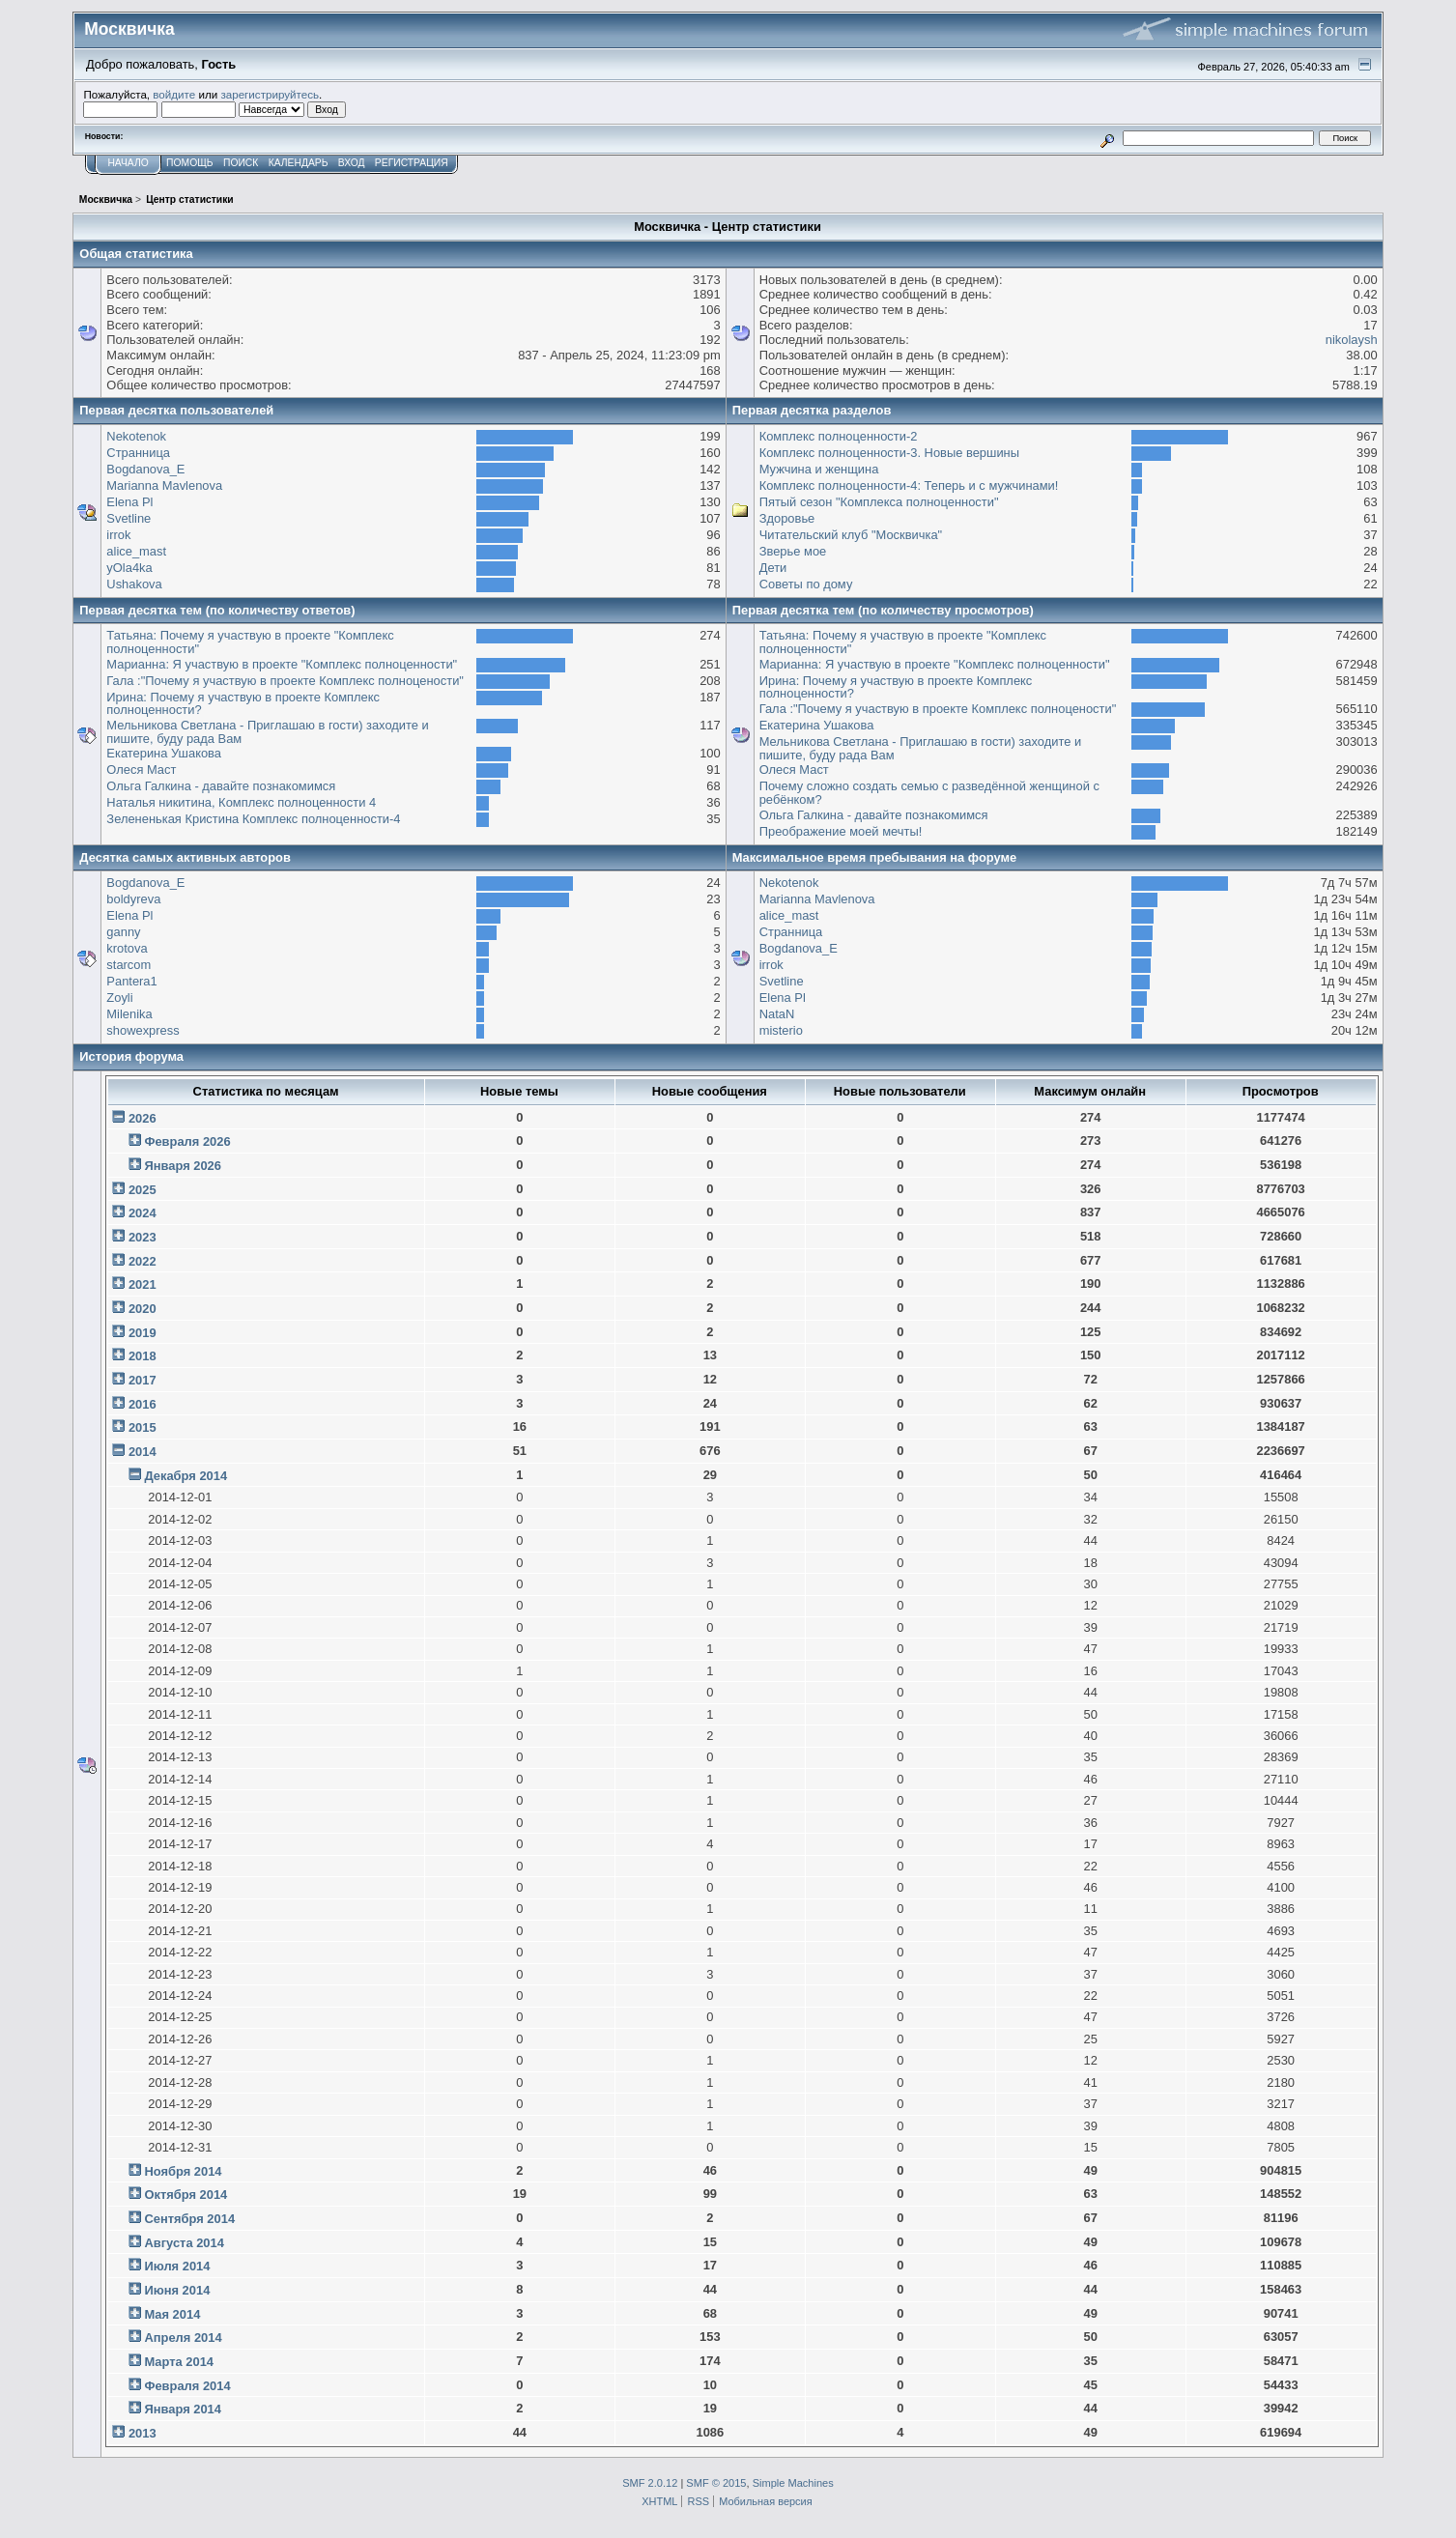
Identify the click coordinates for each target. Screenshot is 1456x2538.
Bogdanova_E (145, 469)
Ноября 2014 (182, 2171)
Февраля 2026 (187, 1141)
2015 (142, 1427)
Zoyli (119, 997)
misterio (781, 1030)
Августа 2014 (183, 2243)
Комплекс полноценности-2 (838, 436)
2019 (142, 1333)
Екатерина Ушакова (163, 753)
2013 (142, 2433)
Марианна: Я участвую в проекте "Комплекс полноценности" (281, 664)
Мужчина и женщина (819, 469)
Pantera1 (131, 981)
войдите (174, 94)
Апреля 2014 (182, 2337)
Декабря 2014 (185, 1476)
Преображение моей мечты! (841, 831)
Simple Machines (793, 2483)
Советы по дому (806, 584)
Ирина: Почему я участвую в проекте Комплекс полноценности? (243, 704)
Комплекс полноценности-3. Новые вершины (889, 452)
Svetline (128, 518)
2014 (142, 1451)
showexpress (142, 1030)
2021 (142, 1284)
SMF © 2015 (716, 2483)
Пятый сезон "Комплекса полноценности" (879, 502)
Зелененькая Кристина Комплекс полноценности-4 (253, 819)
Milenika (129, 1014)
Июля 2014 (177, 2266)
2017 (142, 1380)
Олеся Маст (141, 769)
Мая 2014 (172, 2314)
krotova (126, 948)
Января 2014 (182, 2409)
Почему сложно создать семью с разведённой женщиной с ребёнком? (929, 793)
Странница (138, 452)
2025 (142, 1190)
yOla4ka (129, 567)
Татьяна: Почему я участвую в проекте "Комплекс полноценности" (249, 642)
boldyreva (133, 899)
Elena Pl (129, 502)
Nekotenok (136, 436)
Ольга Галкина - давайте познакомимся (220, 786)
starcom (128, 964)
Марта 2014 (179, 2361)
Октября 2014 (185, 2194)
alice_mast (136, 551)
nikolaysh (1352, 339)
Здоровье (787, 518)
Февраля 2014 (187, 2386)
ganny (123, 932)
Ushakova (133, 584)
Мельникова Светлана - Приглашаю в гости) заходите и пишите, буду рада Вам (267, 732)
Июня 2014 (177, 2290)
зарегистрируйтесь (269, 94)
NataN (777, 1014)
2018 (142, 1356)
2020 (142, 1308)
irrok (118, 535)
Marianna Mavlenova (164, 485)
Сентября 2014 (189, 2218)
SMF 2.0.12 (649, 2483)
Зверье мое (793, 551)
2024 (142, 1213)
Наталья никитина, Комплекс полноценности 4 (241, 802)
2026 (142, 1118)
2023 (142, 1237)
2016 (142, 1404)
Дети (773, 567)
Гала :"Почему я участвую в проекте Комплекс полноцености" (285, 680)
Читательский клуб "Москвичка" (850, 535)
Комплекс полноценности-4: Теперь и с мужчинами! (909, 485)
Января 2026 (182, 1165)
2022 (142, 1261)
